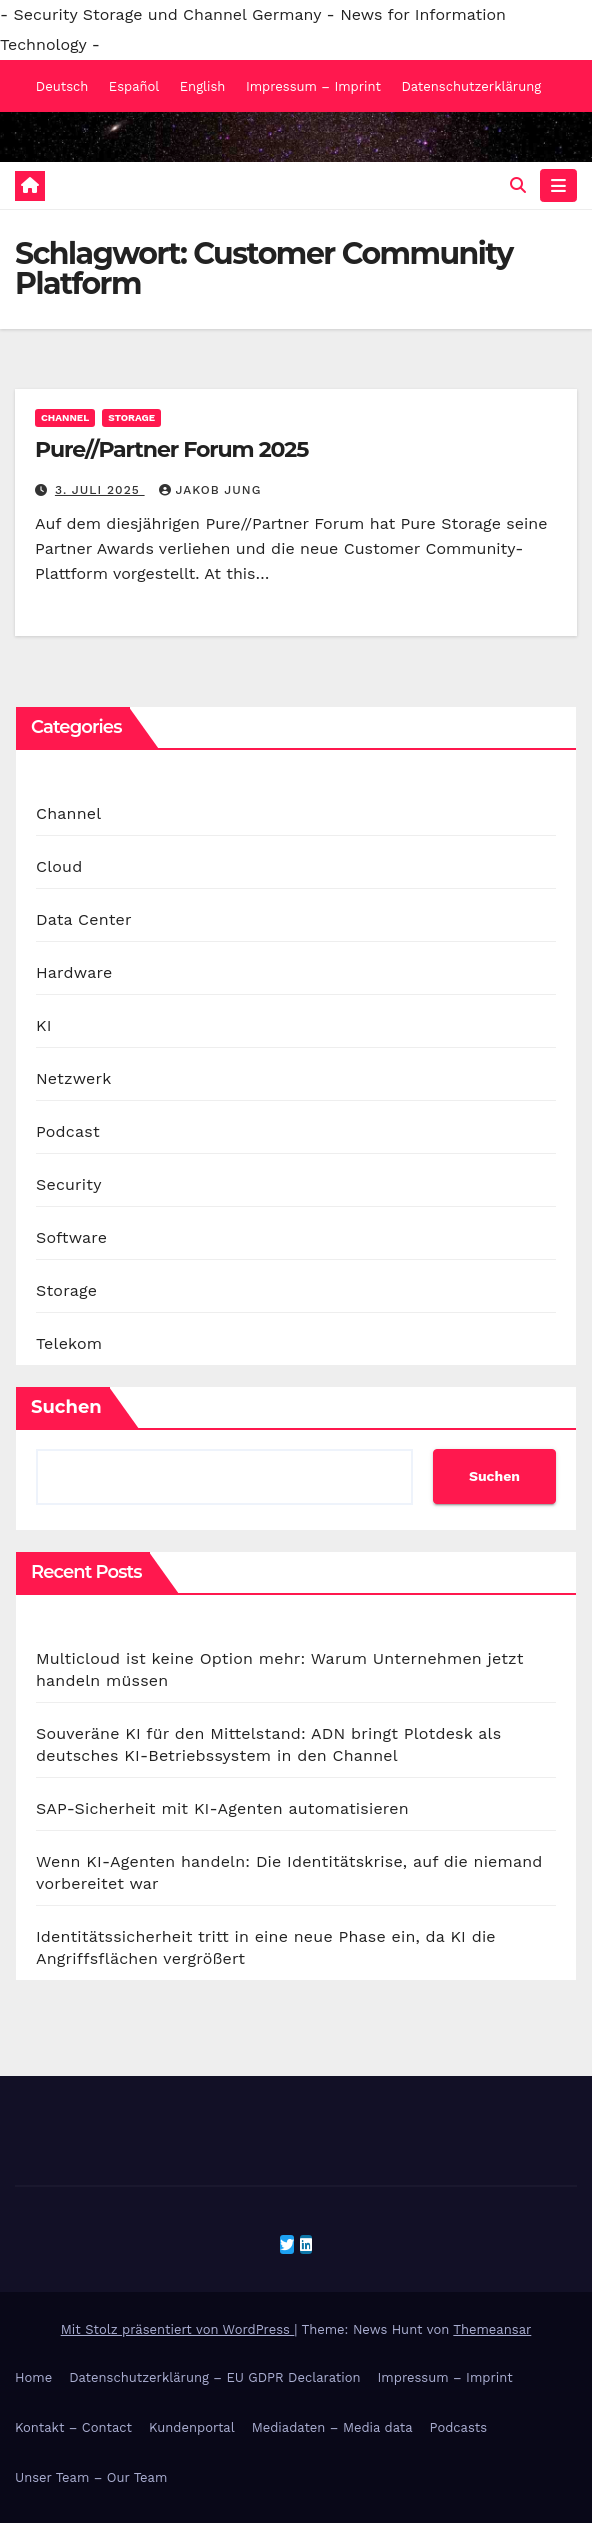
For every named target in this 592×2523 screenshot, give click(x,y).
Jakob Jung (210, 490)
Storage (131, 417)
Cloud (59, 866)
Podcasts (459, 2427)
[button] (518, 185)
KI (44, 1025)
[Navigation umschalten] (558, 186)
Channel (65, 417)
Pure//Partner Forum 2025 (171, 449)
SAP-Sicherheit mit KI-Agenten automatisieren (222, 1808)
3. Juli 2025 (100, 490)
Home (33, 2377)
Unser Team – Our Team (91, 2477)
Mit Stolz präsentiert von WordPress (178, 2329)
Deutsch (62, 86)
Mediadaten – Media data (332, 2427)
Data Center (84, 919)
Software (71, 1237)
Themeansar (492, 2329)
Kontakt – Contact (73, 2427)
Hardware (74, 972)
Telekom (69, 1343)
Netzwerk (73, 1078)
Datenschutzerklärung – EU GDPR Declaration (214, 2377)
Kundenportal (192, 2427)
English (203, 86)
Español (134, 86)
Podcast (68, 1131)
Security (69, 1184)
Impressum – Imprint (313, 86)
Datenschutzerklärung (471, 86)
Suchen (66, 1407)
